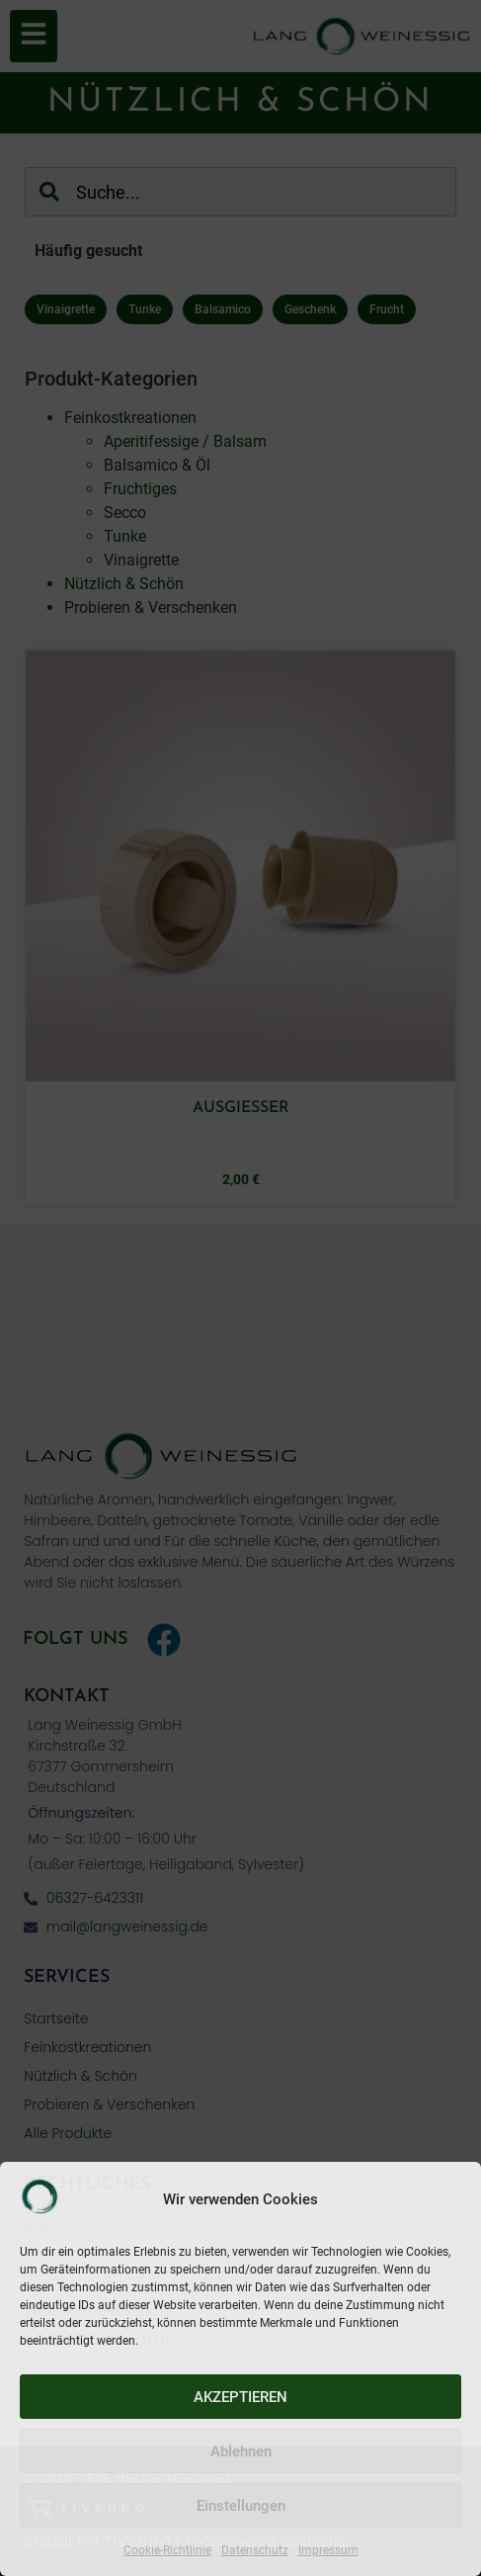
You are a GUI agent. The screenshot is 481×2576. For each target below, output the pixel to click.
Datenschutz (254, 2550)
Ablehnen (241, 2451)
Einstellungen (241, 2506)
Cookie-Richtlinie (167, 2550)
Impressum (328, 2550)
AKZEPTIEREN (240, 2397)
